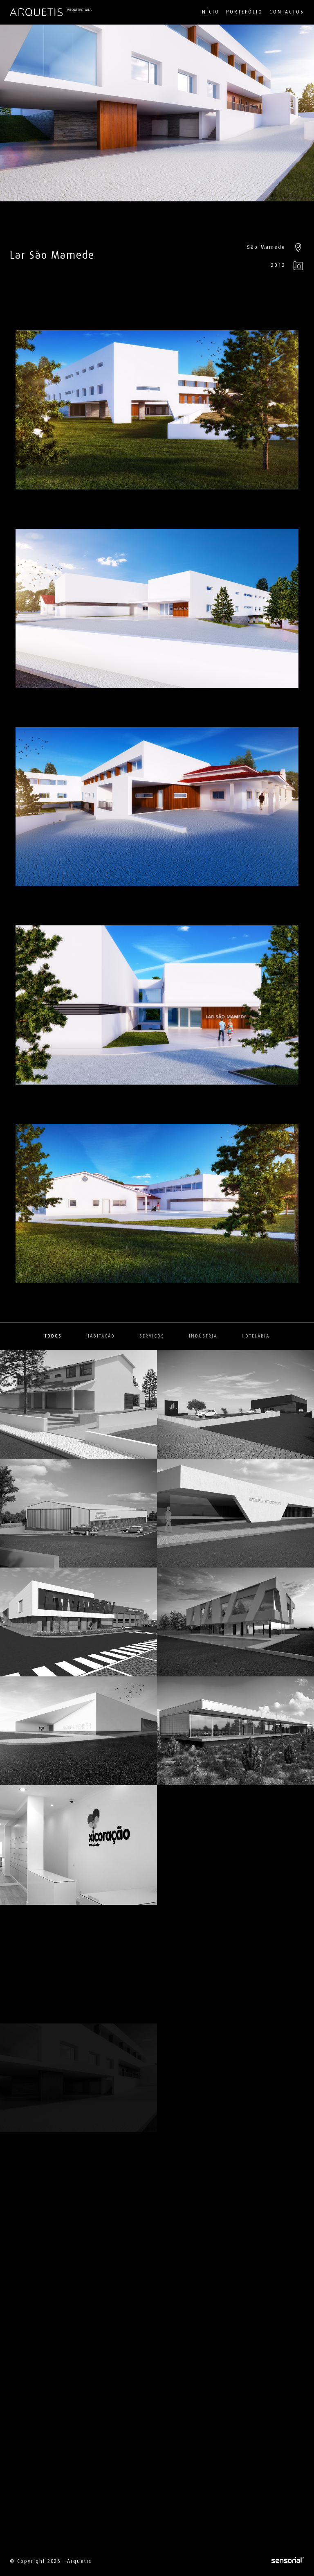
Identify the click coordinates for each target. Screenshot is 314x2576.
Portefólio (244, 12)
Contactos (286, 12)
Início (210, 12)
